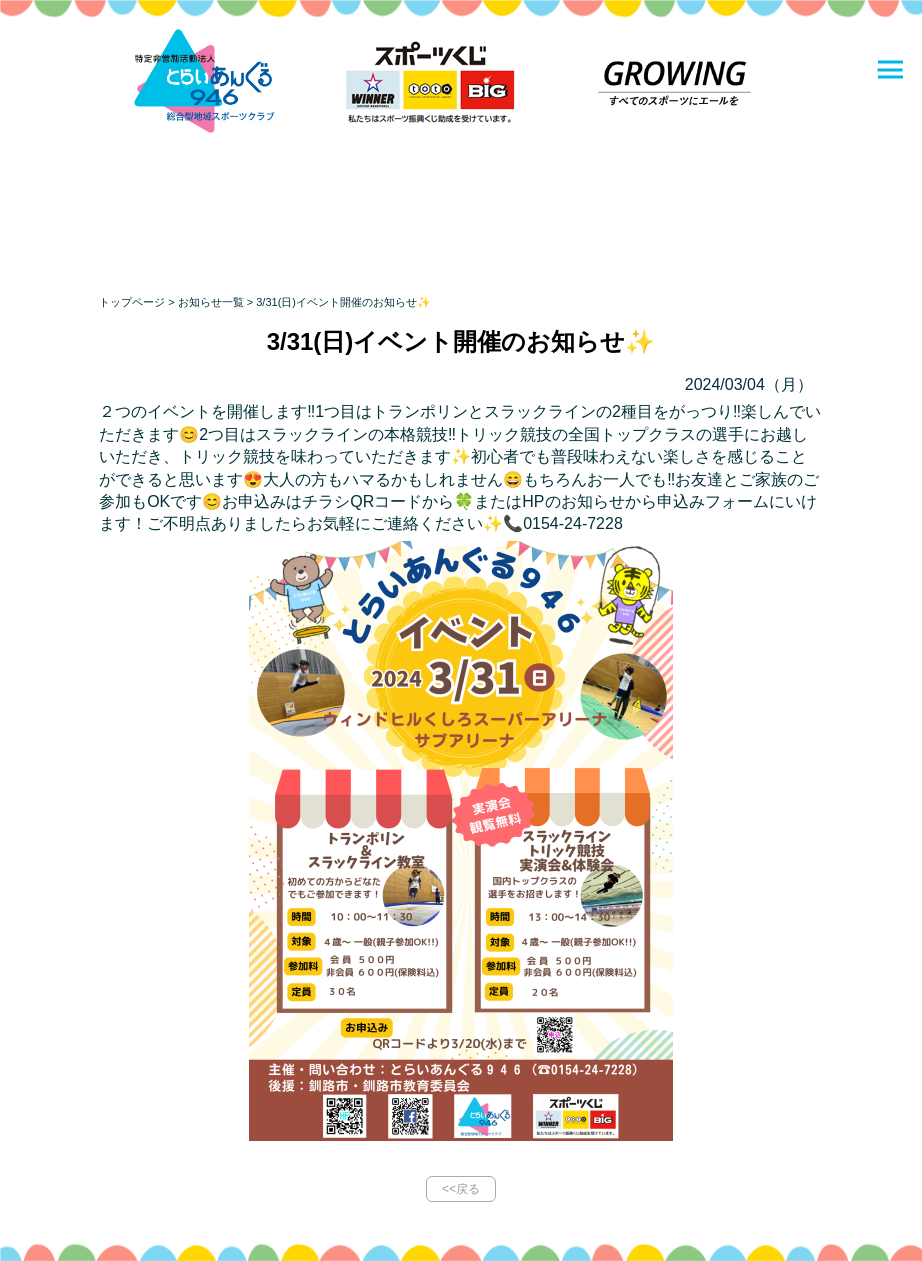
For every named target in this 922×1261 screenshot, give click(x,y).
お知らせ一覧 (211, 302)
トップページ (132, 302)
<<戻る (461, 1189)
